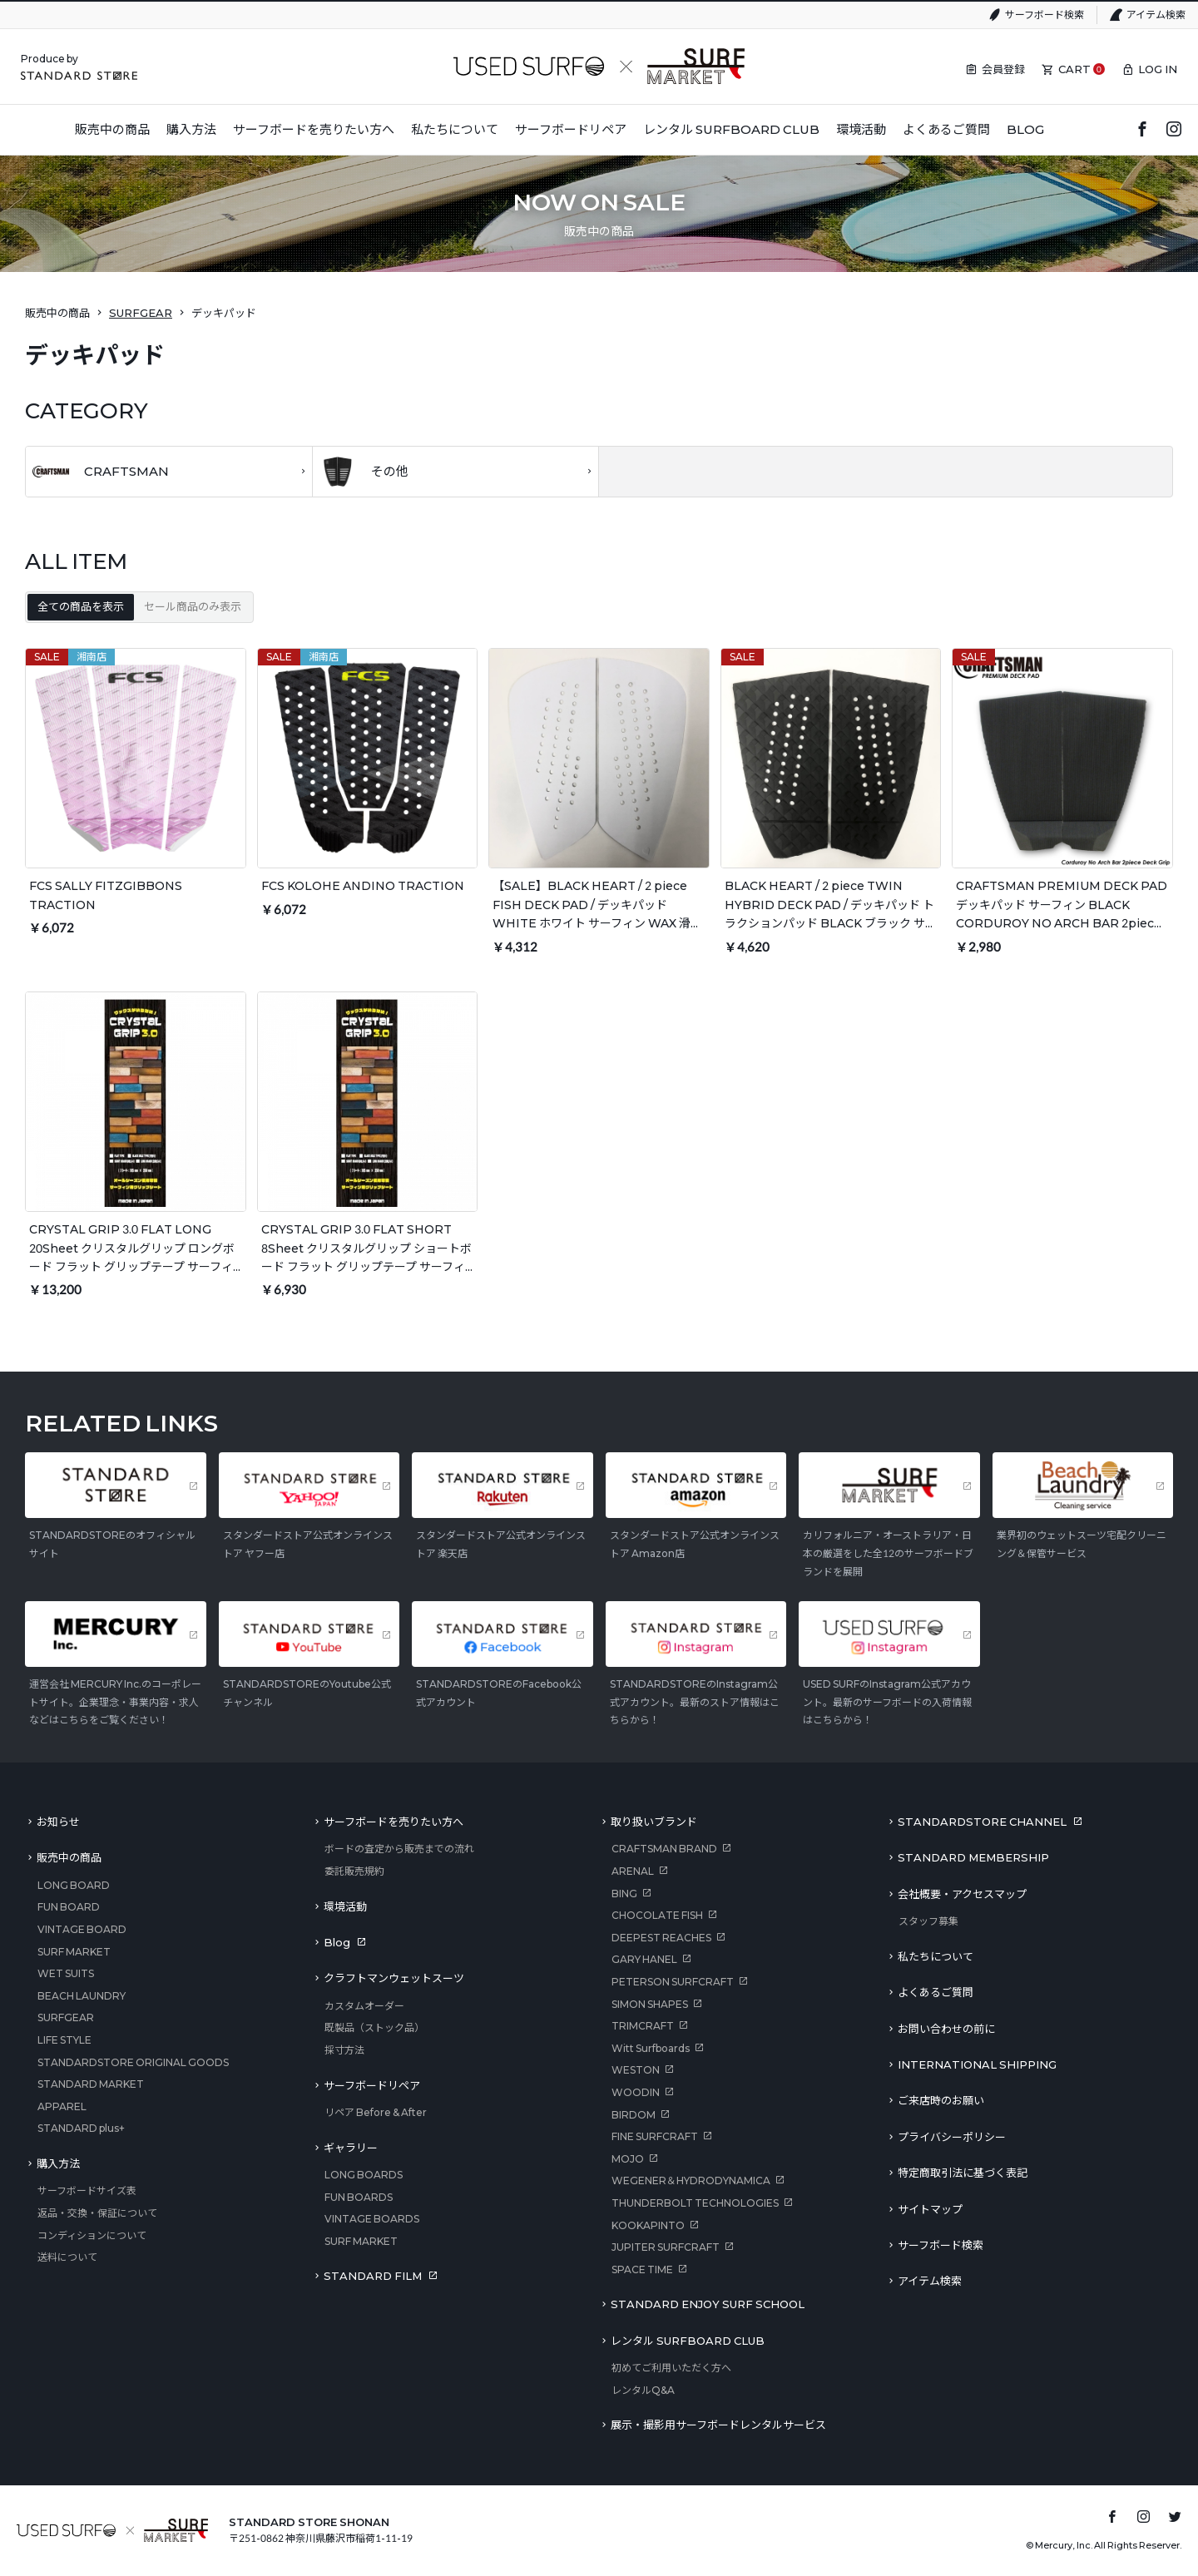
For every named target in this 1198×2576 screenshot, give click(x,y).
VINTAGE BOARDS (371, 2219)
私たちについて (935, 1956)
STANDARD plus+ (81, 2128)
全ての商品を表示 (80, 606)
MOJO (627, 2159)
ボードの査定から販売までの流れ (399, 1848)
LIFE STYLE (64, 2040)
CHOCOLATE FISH (657, 1915)
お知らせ (58, 1821)
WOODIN (635, 2092)
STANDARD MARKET (90, 2084)
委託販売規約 (354, 1871)
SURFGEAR (140, 312)
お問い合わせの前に (946, 2028)
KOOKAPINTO (648, 2225)
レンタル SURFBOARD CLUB (688, 2340)
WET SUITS (65, 1973)
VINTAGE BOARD (81, 1929)
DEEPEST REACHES (661, 1937)
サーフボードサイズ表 (86, 2190)
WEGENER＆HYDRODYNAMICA (690, 2180)
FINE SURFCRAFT (654, 2136)
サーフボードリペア (372, 2085)
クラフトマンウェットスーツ (394, 1978)
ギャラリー (351, 2147)
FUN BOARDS (358, 2197)
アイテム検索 (1156, 14)
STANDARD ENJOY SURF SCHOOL (707, 2304)
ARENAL (632, 1871)
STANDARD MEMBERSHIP (973, 1857)
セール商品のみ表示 (192, 606)
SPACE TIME (642, 2269)
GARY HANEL (644, 1959)
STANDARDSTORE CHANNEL (982, 1821)
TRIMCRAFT (642, 2026)
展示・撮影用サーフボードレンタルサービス (718, 2424)
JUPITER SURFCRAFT (665, 2247)
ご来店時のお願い (941, 2100)
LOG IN (1157, 69)
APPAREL (62, 2106)
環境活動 (345, 1906)
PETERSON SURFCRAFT (672, 1981)
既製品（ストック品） (374, 2027)
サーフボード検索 (1044, 14)
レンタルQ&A (643, 2390)
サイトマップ (930, 2209)
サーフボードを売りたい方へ (393, 1821)
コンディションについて (91, 2235)
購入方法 (58, 2163)
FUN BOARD (68, 1907)
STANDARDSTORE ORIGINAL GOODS (133, 2062)
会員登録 (1003, 69)
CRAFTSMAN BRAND (664, 1848)
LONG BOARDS (363, 2174)
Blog (337, 1942)
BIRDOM (633, 2115)
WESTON (635, 2070)
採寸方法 (344, 2050)
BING (624, 1893)
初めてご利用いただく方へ (671, 2367)
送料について (67, 2257)
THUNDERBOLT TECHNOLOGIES (695, 2203)
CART (1074, 69)
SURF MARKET (74, 1952)
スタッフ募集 (928, 1921)
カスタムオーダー (364, 2006)
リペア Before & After (375, 2112)
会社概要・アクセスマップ (962, 1894)
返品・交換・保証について (97, 2213)
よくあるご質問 (935, 1992)
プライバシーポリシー (952, 2136)
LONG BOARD (73, 1885)
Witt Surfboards (650, 2048)
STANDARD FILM (373, 2275)
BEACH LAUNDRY (81, 1996)
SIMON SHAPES (649, 2004)
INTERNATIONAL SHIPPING (977, 2064)
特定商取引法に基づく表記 (962, 2172)
